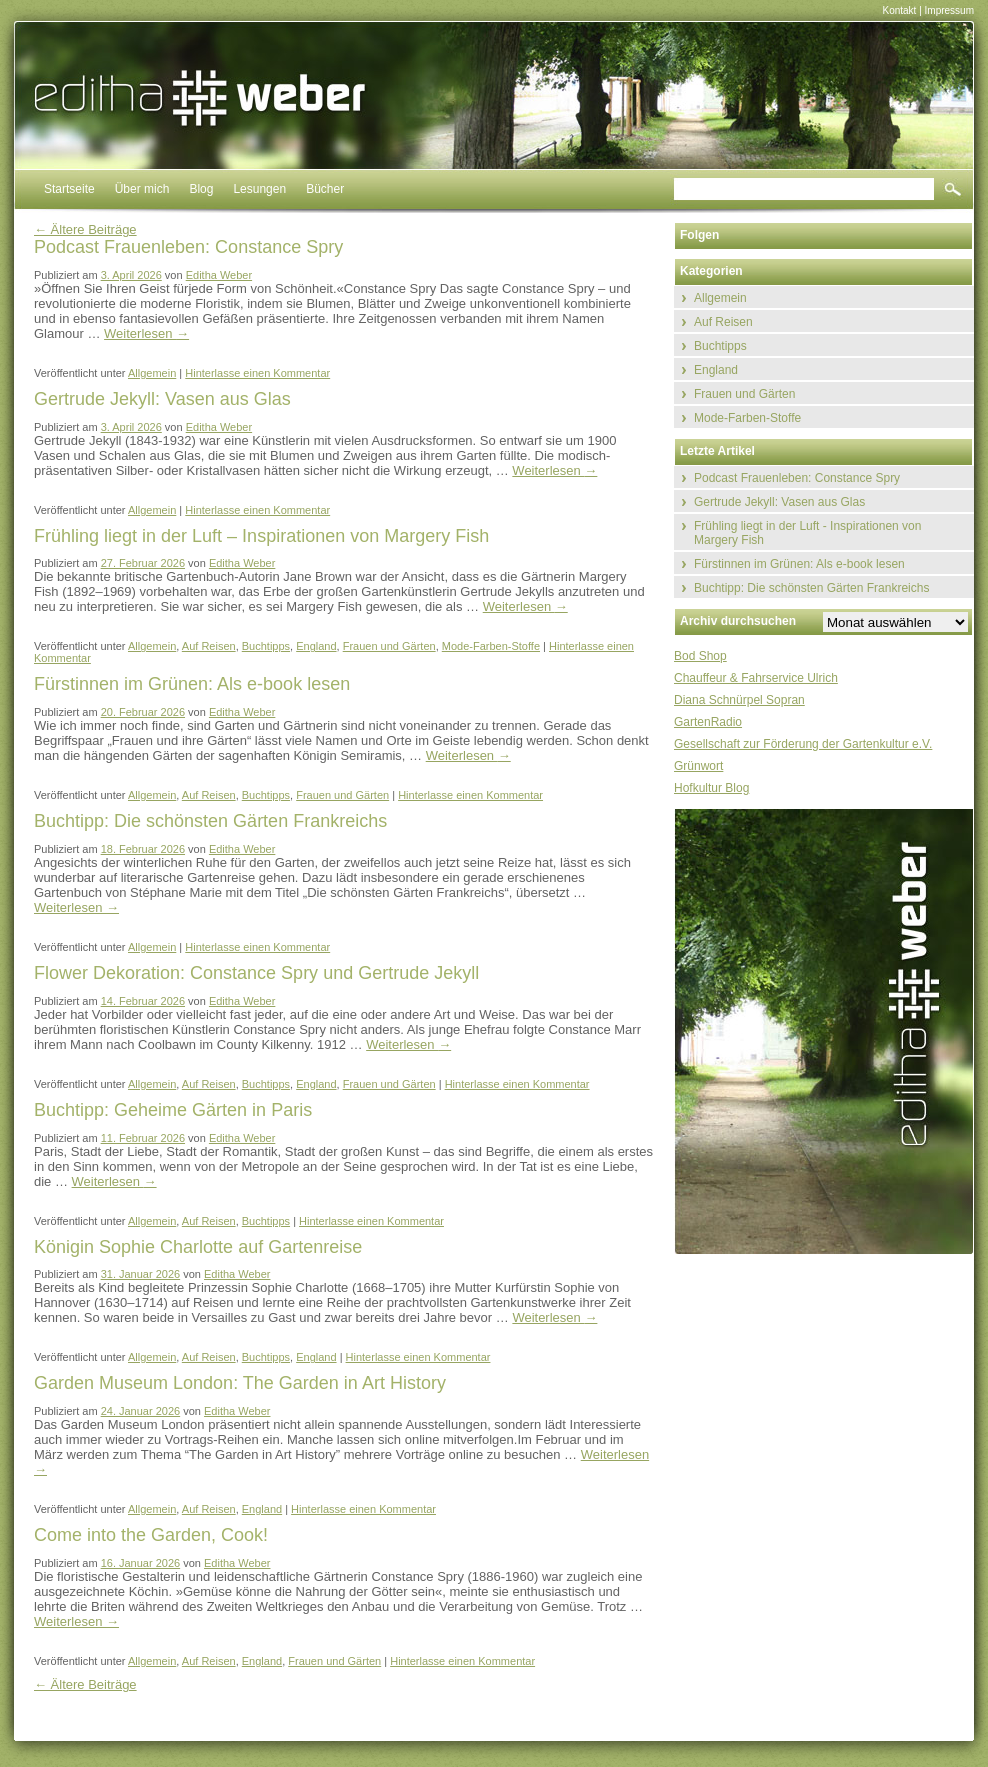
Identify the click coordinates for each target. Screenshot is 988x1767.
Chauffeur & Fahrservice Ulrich (756, 678)
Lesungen (259, 189)
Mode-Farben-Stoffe (491, 646)
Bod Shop (700, 656)
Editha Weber (219, 275)
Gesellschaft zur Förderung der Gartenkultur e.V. (803, 744)
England (316, 646)
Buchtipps (266, 646)
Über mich (142, 189)
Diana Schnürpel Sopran (739, 700)
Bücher (325, 189)
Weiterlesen (146, 333)
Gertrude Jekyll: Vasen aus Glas (779, 502)
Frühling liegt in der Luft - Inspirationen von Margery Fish (807, 533)
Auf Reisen (209, 646)
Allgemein (152, 373)
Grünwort (698, 766)
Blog (201, 189)
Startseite (69, 189)
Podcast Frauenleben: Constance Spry (797, 478)
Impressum (949, 10)
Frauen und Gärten (389, 646)
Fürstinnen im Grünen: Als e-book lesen (799, 564)
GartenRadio (708, 722)
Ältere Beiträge (85, 229)
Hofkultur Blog (711, 788)
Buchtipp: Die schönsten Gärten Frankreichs (811, 588)
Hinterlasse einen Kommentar (257, 373)
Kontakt (899, 10)
